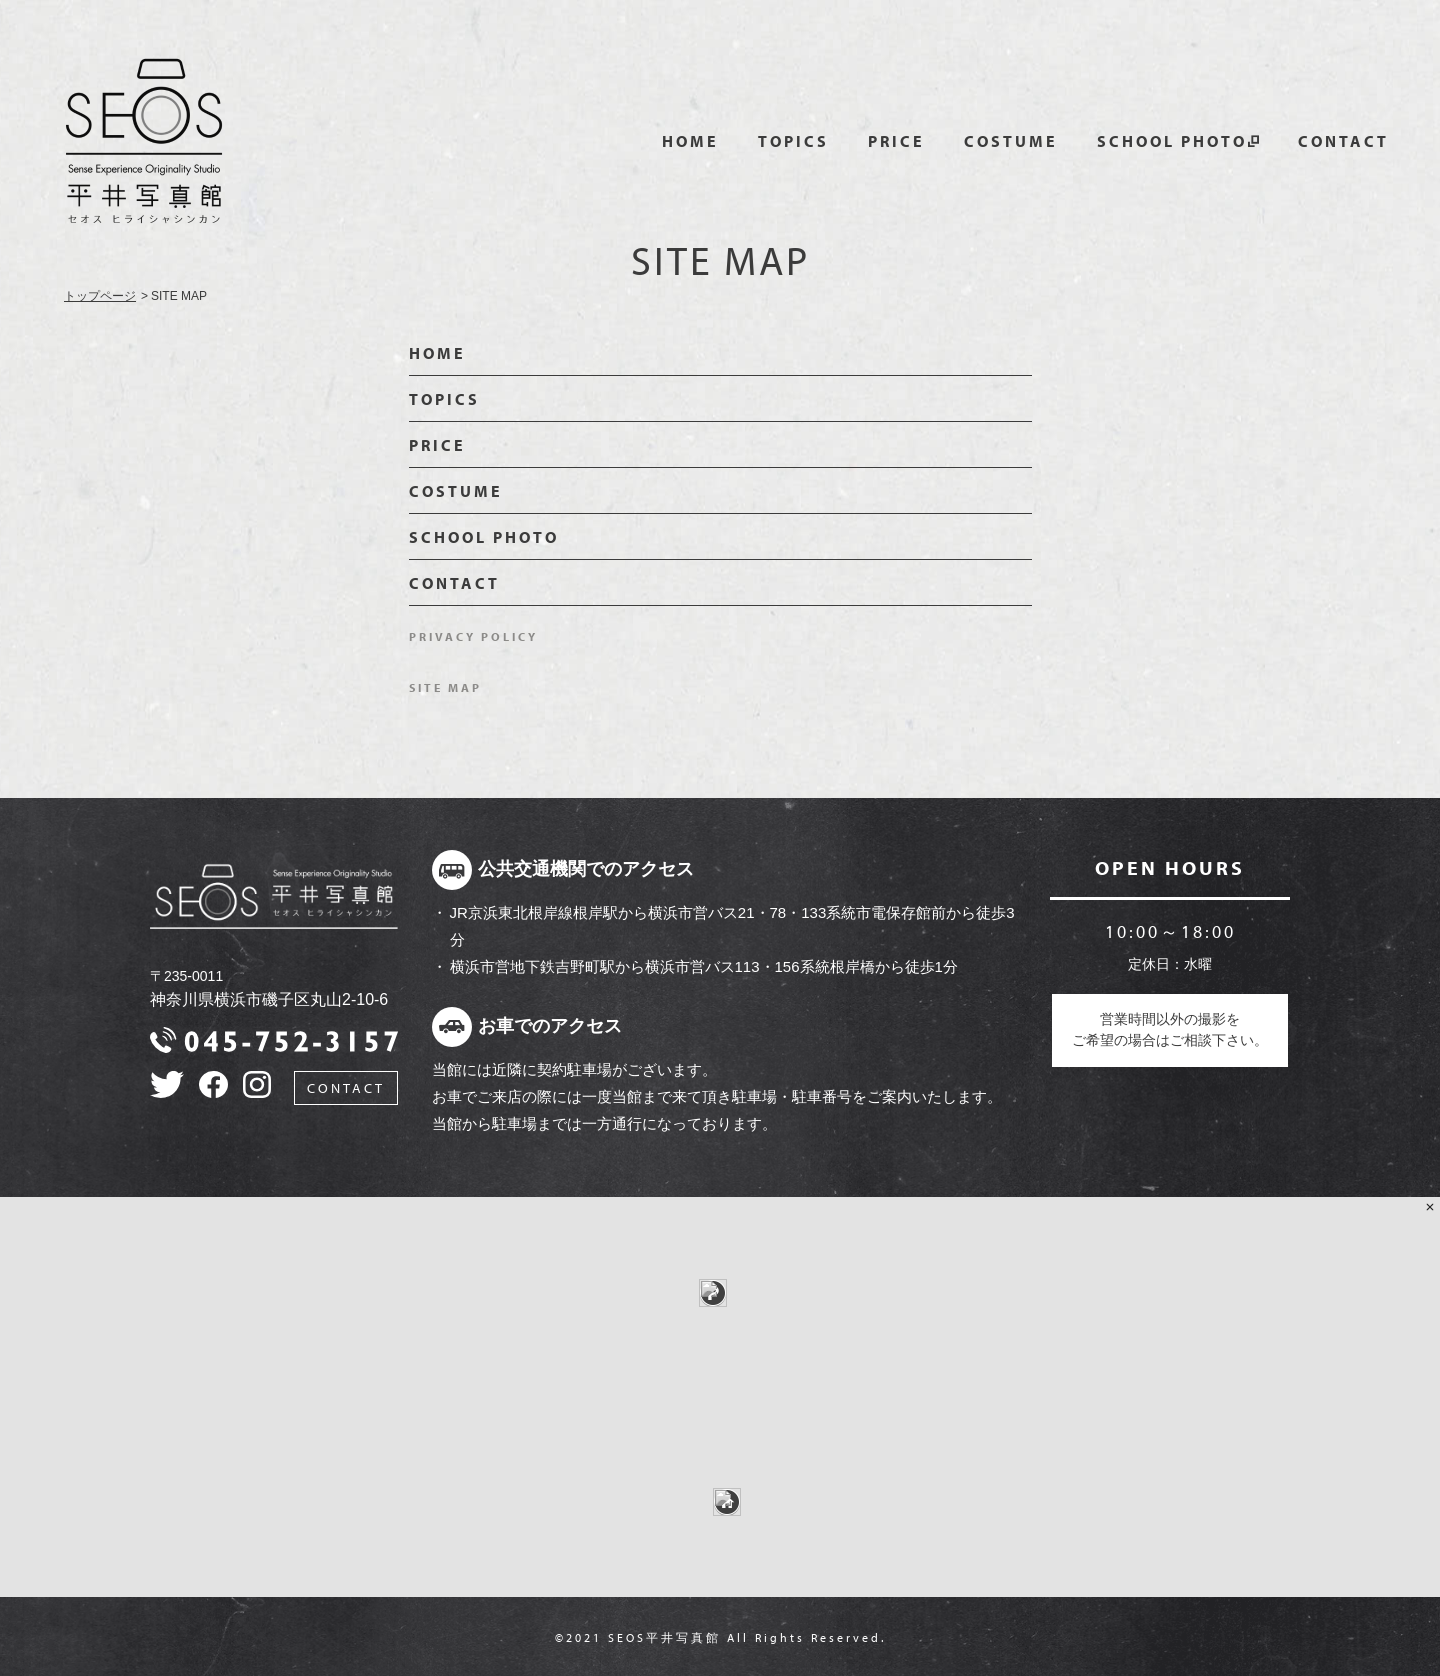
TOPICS (793, 141)
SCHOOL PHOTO (1172, 141)
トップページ (100, 296)
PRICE (896, 141)
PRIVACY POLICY (473, 636)
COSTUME (1011, 141)
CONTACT (1343, 141)
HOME (690, 141)
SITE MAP (445, 687)
